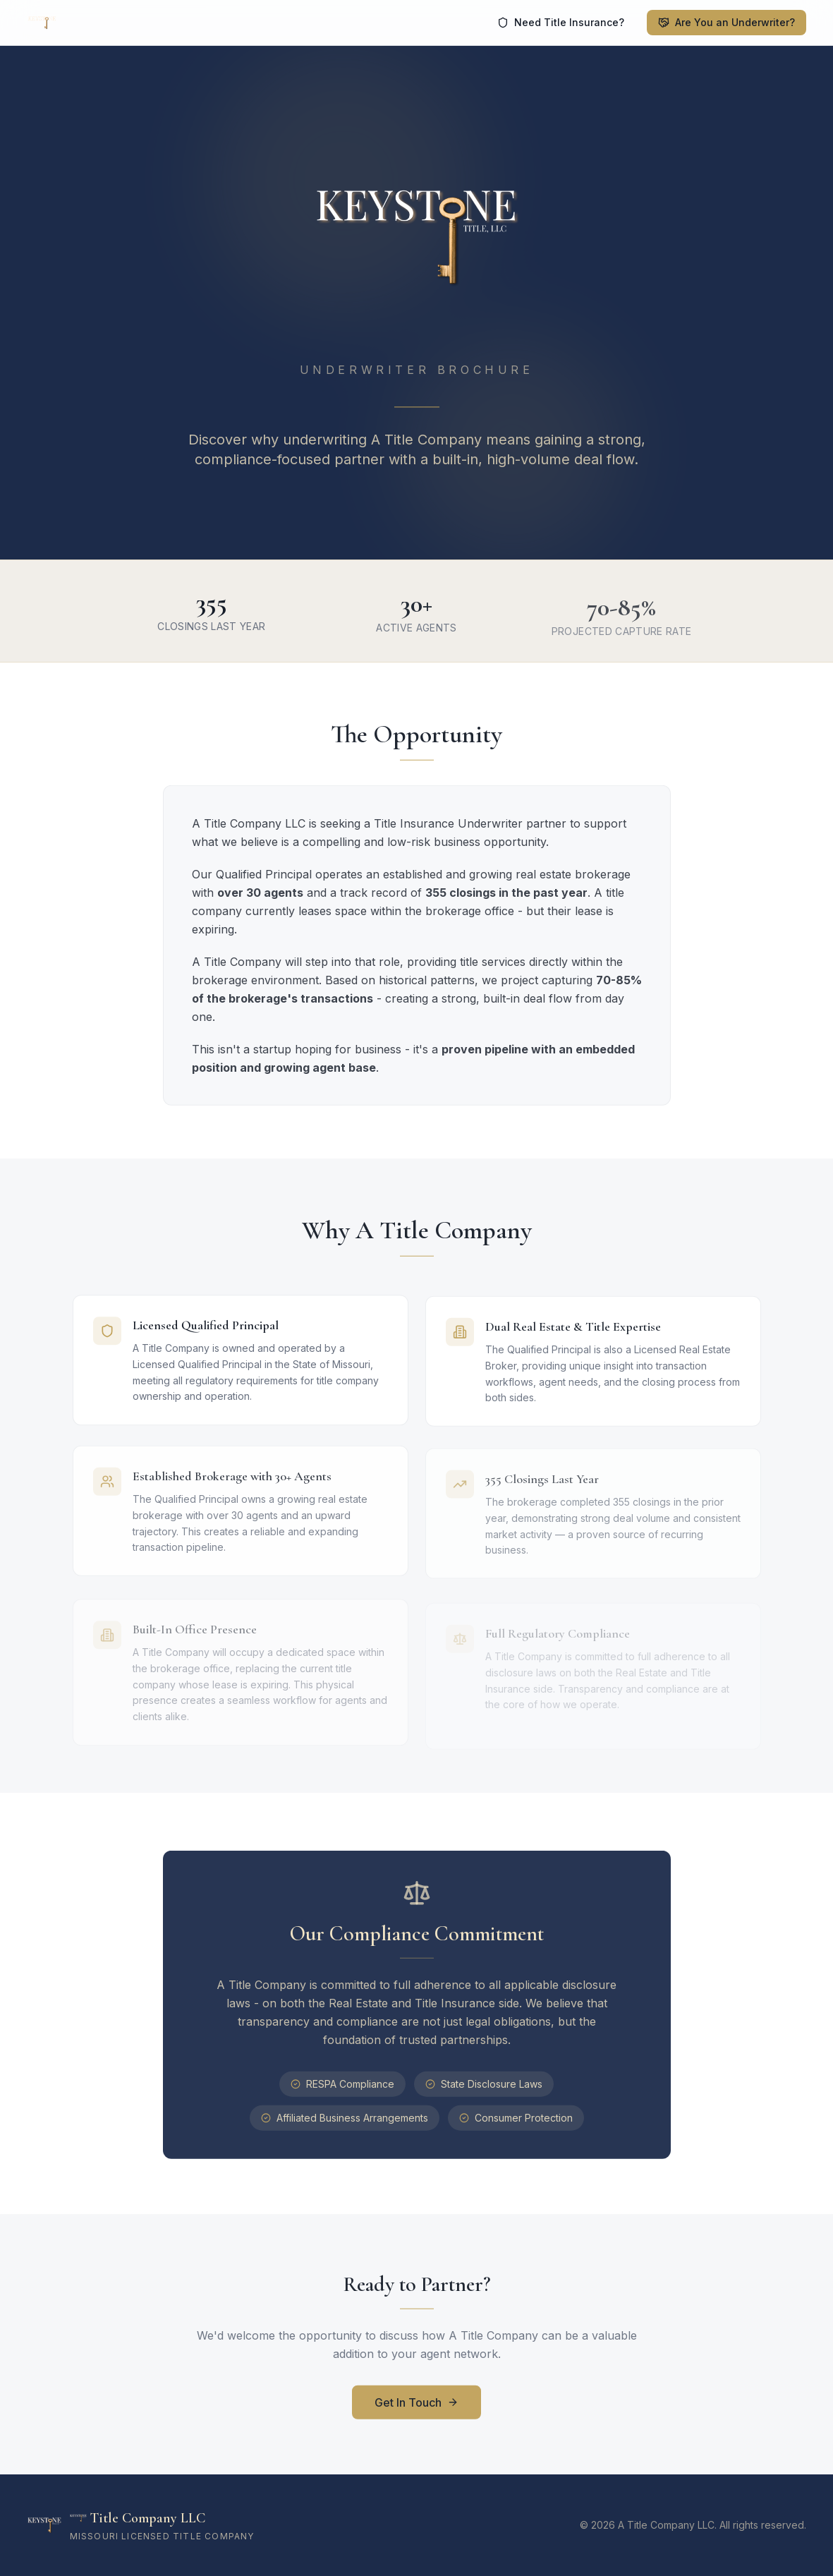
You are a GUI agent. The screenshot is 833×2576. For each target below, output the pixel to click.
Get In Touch (416, 2407)
